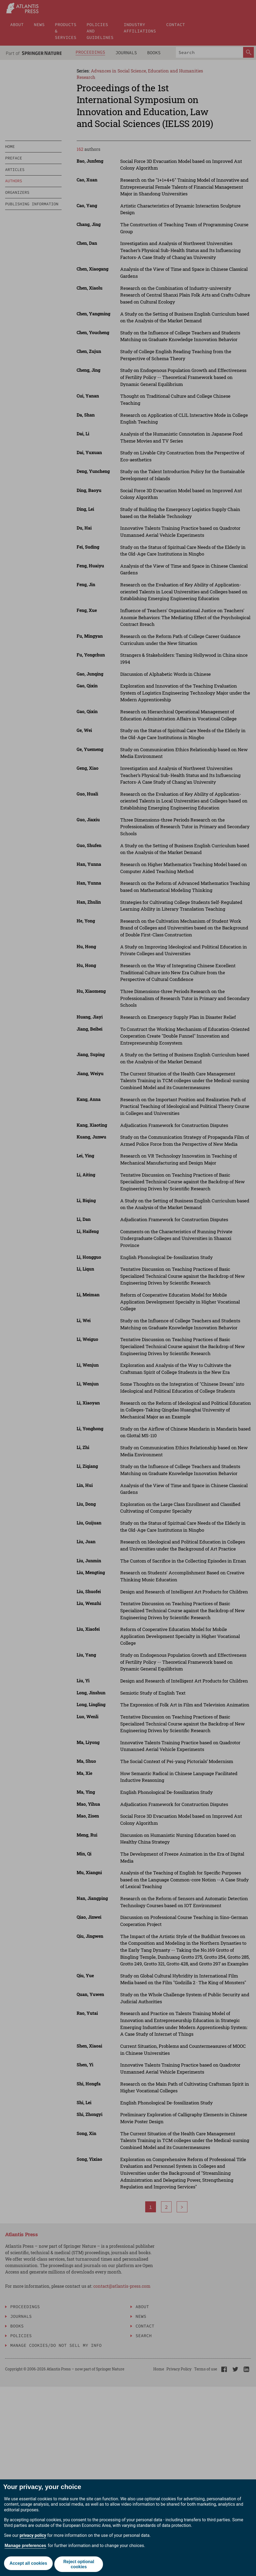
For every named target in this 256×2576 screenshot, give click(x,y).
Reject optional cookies (79, 2564)
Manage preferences (25, 2545)
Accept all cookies (28, 2564)
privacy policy (33, 2535)
